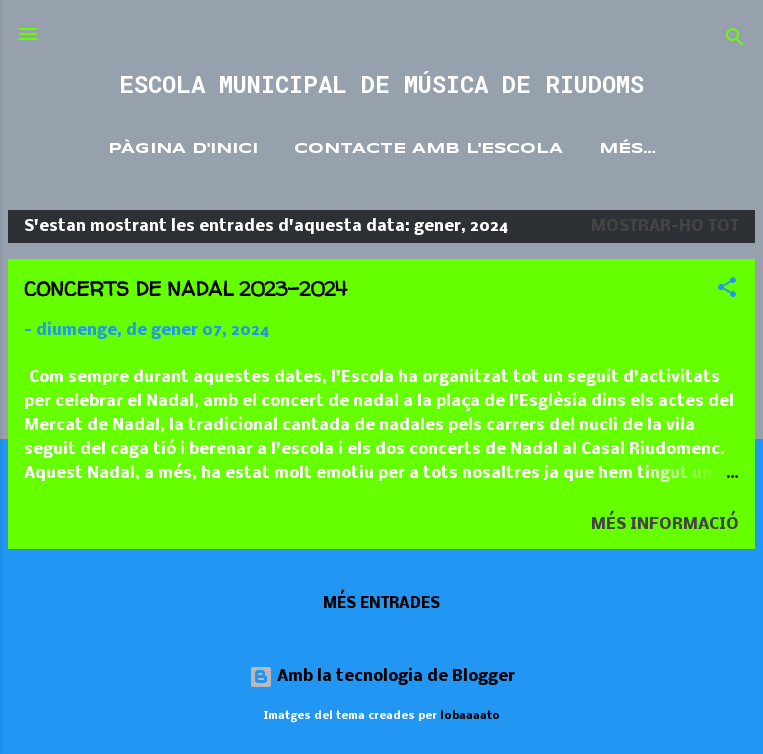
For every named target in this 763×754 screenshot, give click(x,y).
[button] (727, 291)
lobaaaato (470, 716)
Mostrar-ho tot (665, 226)
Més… (627, 149)
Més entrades (381, 604)
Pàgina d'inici (183, 149)
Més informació (665, 524)
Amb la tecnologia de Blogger (382, 676)
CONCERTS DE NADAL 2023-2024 (185, 288)
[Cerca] (735, 40)
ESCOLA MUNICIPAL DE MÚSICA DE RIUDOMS (381, 84)
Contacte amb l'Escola (428, 149)
